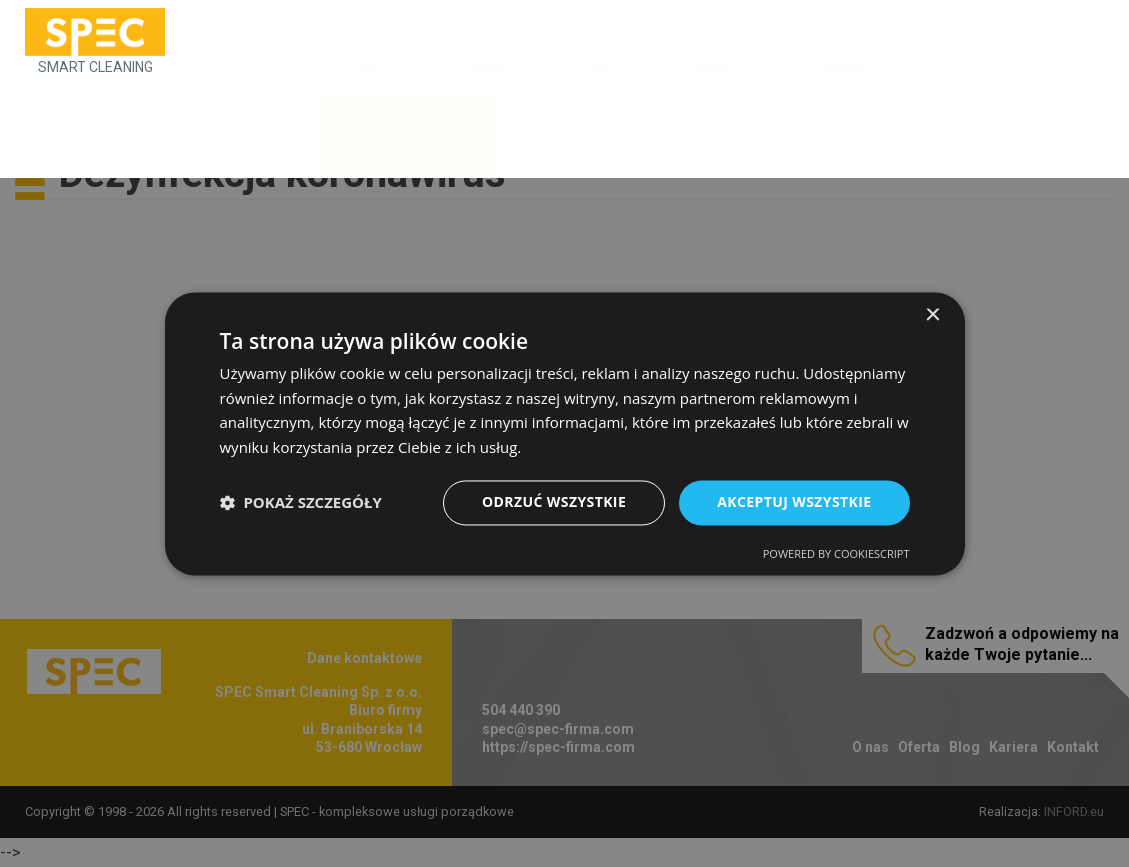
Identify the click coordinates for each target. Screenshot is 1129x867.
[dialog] (564, 433)
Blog (597, 67)
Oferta (481, 67)
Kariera (715, 67)
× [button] (932, 315)
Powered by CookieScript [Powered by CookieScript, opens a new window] (836, 553)
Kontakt (844, 67)
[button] (301, 503)
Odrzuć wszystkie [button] (554, 501)
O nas (361, 67)
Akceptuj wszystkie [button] (794, 501)
